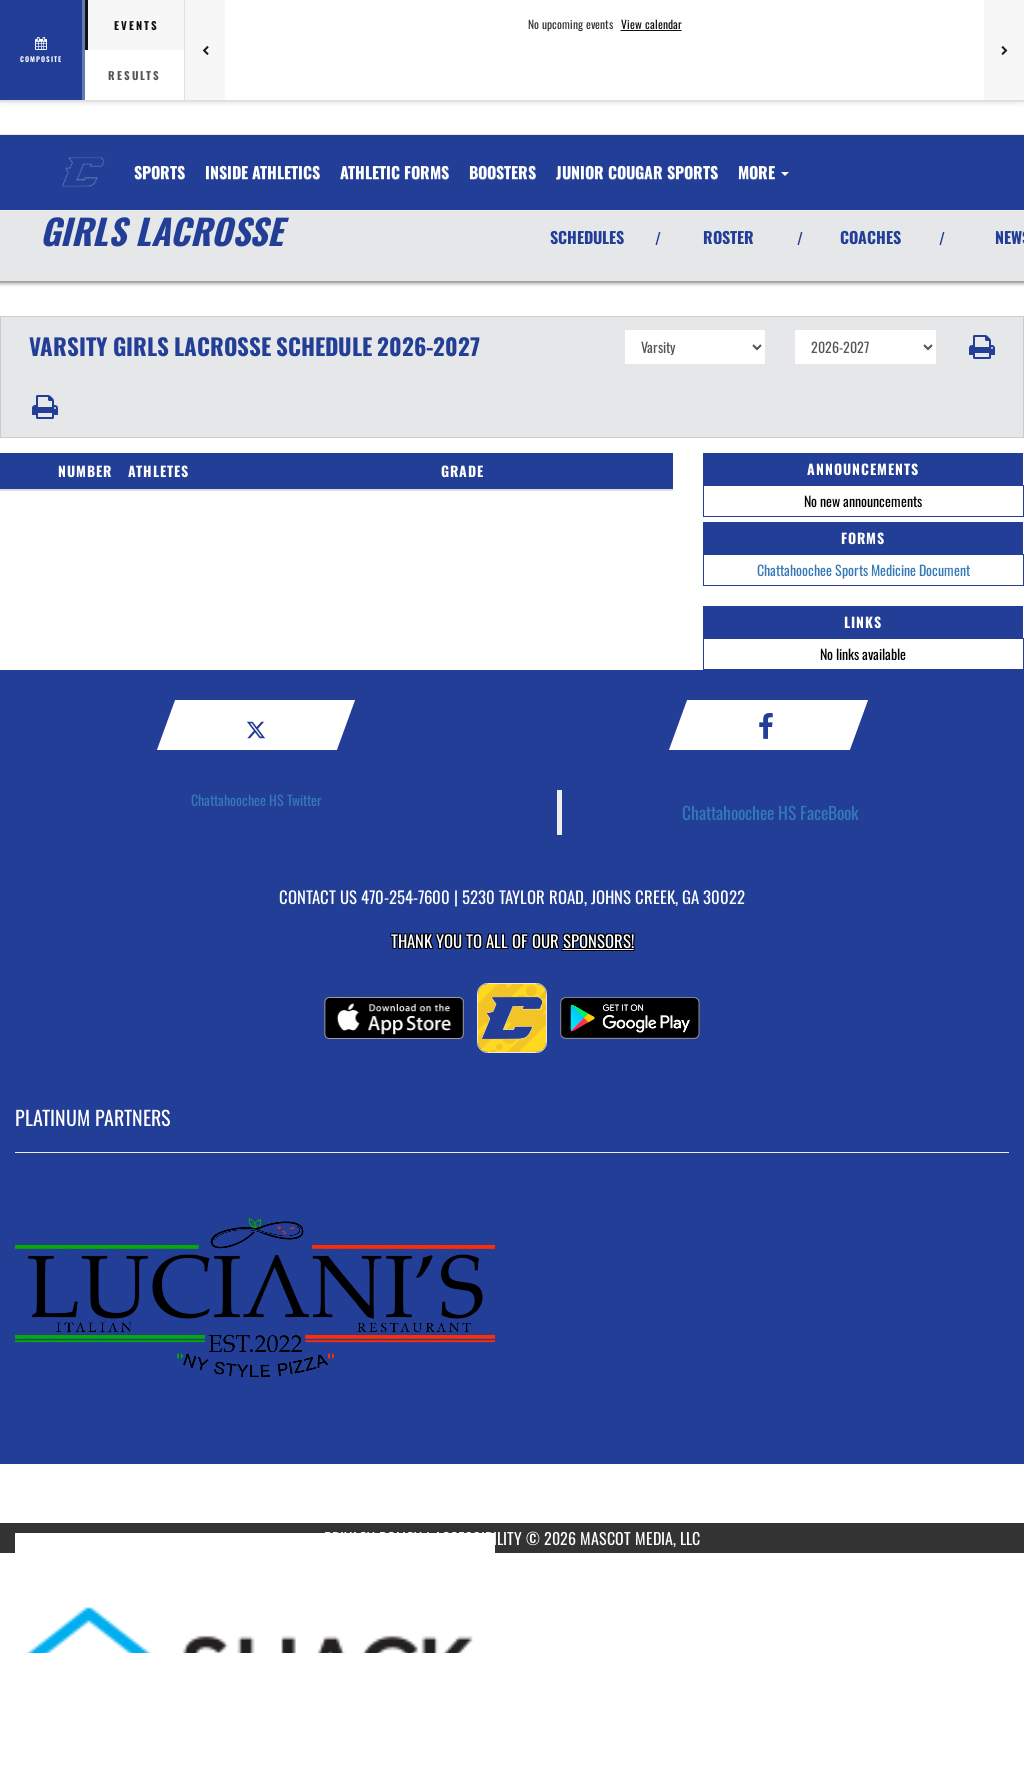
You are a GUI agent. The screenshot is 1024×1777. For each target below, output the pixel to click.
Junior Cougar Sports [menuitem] (637, 172)
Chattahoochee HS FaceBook (770, 812)
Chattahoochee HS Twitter (256, 799)
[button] (980, 347)
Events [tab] (136, 25)
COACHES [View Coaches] (870, 237)
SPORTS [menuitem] (159, 172)
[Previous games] (205, 50)
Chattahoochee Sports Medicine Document (863, 569)
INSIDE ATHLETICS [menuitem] (262, 172)
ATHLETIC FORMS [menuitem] (394, 172)
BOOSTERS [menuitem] (502, 172)
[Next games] (1004, 50)
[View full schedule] (42, 50)
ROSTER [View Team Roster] (728, 237)
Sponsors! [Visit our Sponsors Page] (598, 940)
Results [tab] (134, 75)
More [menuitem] (763, 172)
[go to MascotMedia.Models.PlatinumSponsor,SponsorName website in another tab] (512, 1353)
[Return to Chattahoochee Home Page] (83, 160)
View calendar (651, 24)
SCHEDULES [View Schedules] (587, 237)
